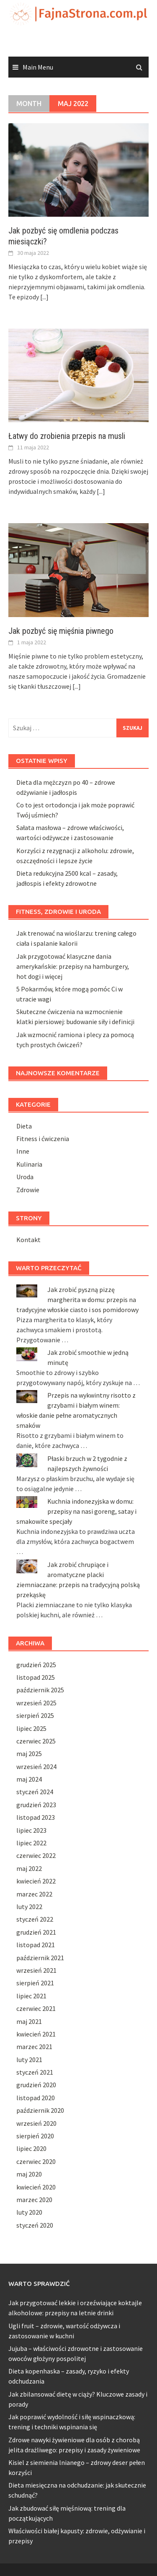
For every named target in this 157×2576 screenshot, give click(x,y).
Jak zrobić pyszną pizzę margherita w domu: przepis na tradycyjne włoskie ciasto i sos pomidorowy (77, 1299)
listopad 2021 (35, 1944)
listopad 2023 (35, 1817)
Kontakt (28, 1239)
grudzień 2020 (36, 2085)
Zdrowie (27, 1190)
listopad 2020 (35, 2097)
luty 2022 (29, 1906)
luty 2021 (29, 2059)
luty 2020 (29, 2212)
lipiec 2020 (31, 2148)
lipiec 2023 (31, 1830)
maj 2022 (29, 1868)
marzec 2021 (34, 2046)
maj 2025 (29, 1753)
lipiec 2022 (31, 1843)
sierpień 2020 (35, 2136)
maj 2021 (29, 2021)
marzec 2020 (34, 2199)
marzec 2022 (34, 1894)
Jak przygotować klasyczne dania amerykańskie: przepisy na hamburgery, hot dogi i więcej (72, 966)
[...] (44, 297)
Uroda (24, 1177)
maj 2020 (29, 2174)
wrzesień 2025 (36, 1703)
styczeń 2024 (34, 1791)
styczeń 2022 (34, 1919)
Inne (22, 1151)
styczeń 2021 (34, 2072)
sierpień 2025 (35, 1715)
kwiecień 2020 (36, 2187)
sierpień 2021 (35, 1983)
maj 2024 (29, 1779)
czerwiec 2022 (36, 1855)
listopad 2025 (35, 1677)
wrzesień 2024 (36, 1766)
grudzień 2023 (36, 1804)
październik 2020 (40, 2110)
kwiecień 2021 (36, 2034)
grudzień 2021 (36, 1932)
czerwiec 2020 (36, 2161)
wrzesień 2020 (36, 2123)
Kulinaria (29, 1164)
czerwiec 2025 (36, 1741)
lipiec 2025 (31, 1728)
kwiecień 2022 (36, 1881)
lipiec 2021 (31, 1996)
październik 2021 (40, 1957)
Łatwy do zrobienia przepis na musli (66, 436)
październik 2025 (40, 1690)
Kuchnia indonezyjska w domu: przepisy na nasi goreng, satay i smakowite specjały (76, 1511)
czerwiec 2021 (36, 2008)
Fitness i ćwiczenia (42, 1138)
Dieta (24, 1126)
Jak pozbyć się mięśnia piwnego (60, 631)
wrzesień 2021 (36, 1970)
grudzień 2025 (36, 1664)
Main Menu (38, 67)
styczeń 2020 (34, 2225)
